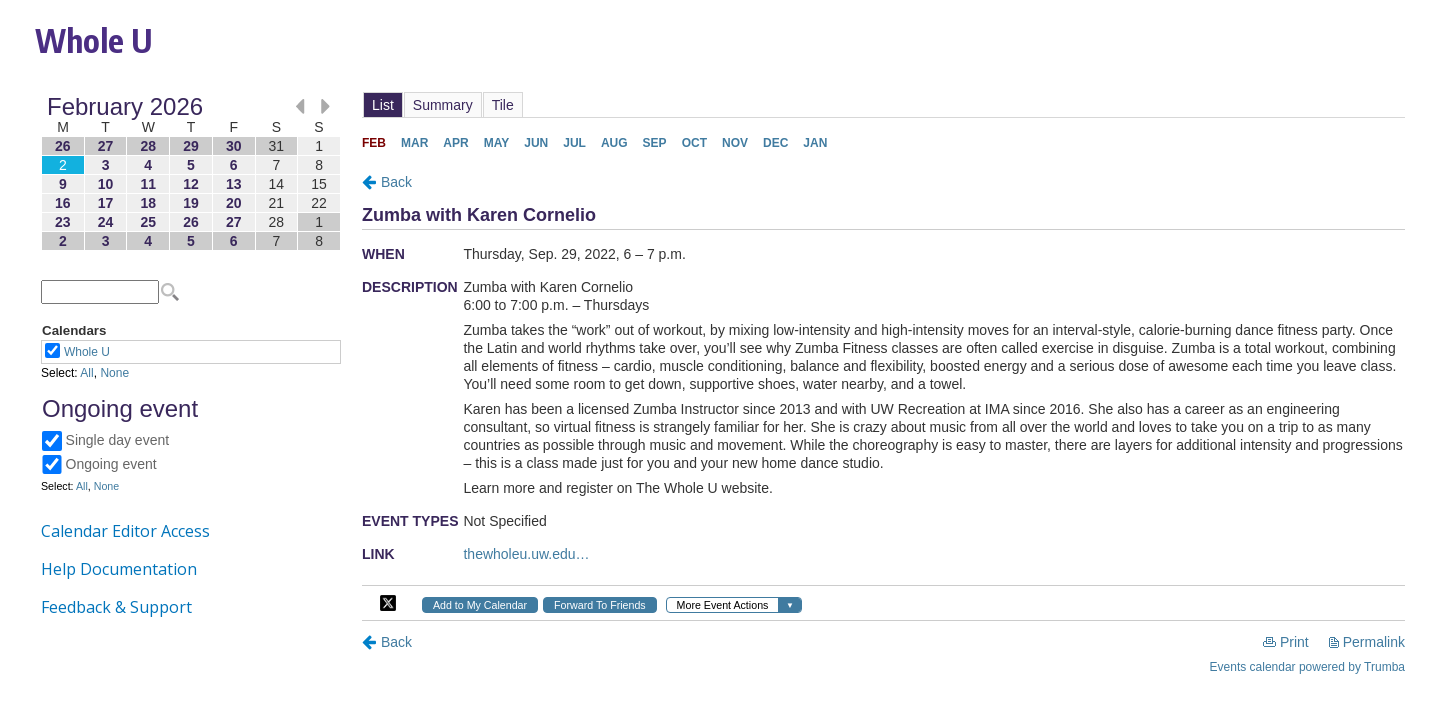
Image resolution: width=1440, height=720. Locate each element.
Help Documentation (119, 569)
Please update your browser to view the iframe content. (191, 173)
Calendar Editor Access (125, 531)
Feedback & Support (116, 607)
